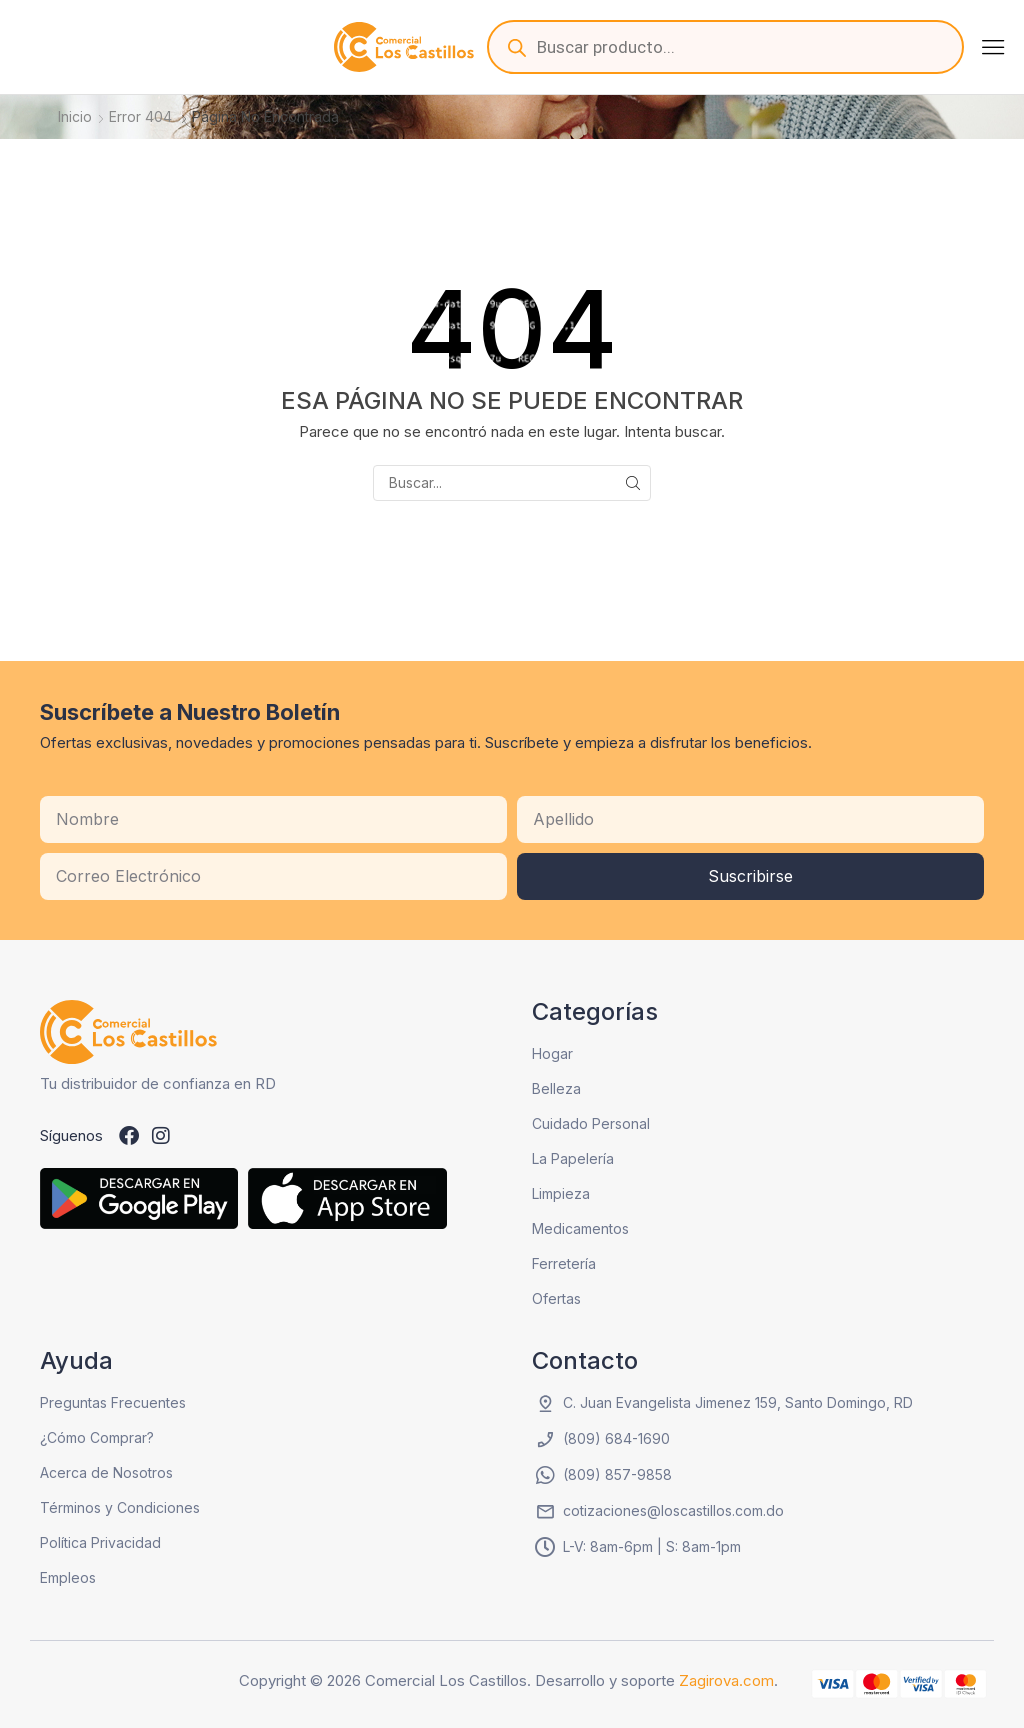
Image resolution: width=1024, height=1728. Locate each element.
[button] (993, 47)
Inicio (75, 116)
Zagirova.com (726, 1680)
